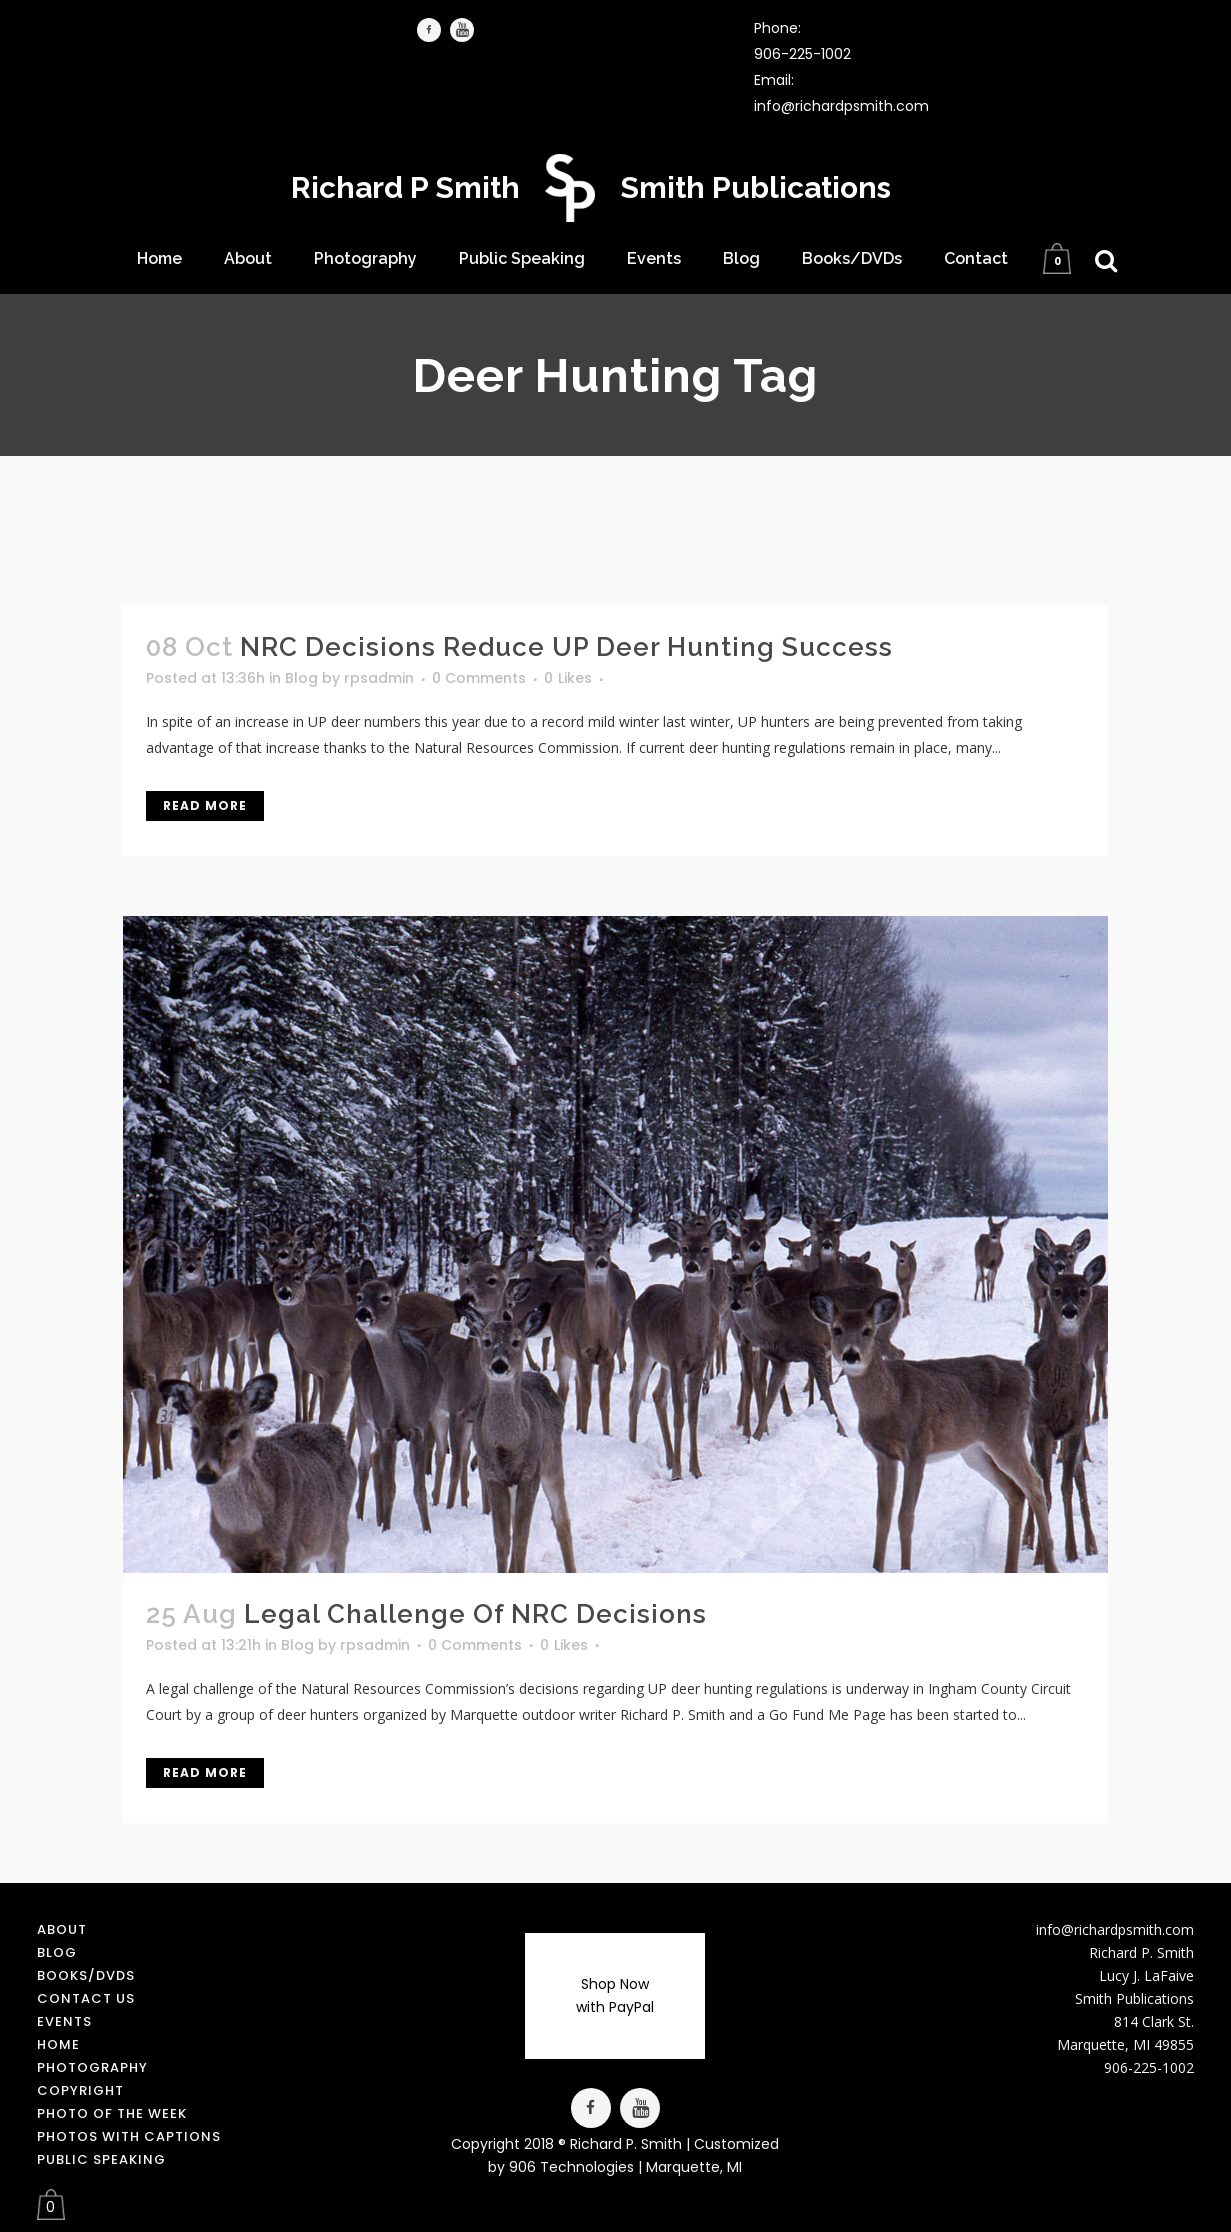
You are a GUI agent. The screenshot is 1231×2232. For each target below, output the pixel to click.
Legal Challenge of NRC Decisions (475, 1614)
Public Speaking (101, 2159)
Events (64, 2021)
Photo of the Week (112, 2113)
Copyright (80, 2090)
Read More (205, 805)
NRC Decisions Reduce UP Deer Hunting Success (566, 647)
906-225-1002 (802, 54)
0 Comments (479, 678)
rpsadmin (379, 678)
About (62, 1929)
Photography (92, 2067)
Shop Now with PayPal (615, 1995)
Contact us (86, 1998)
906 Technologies (571, 2167)
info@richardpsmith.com (841, 106)
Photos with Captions (129, 2136)
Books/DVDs (86, 1975)
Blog (301, 678)
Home (58, 2044)
